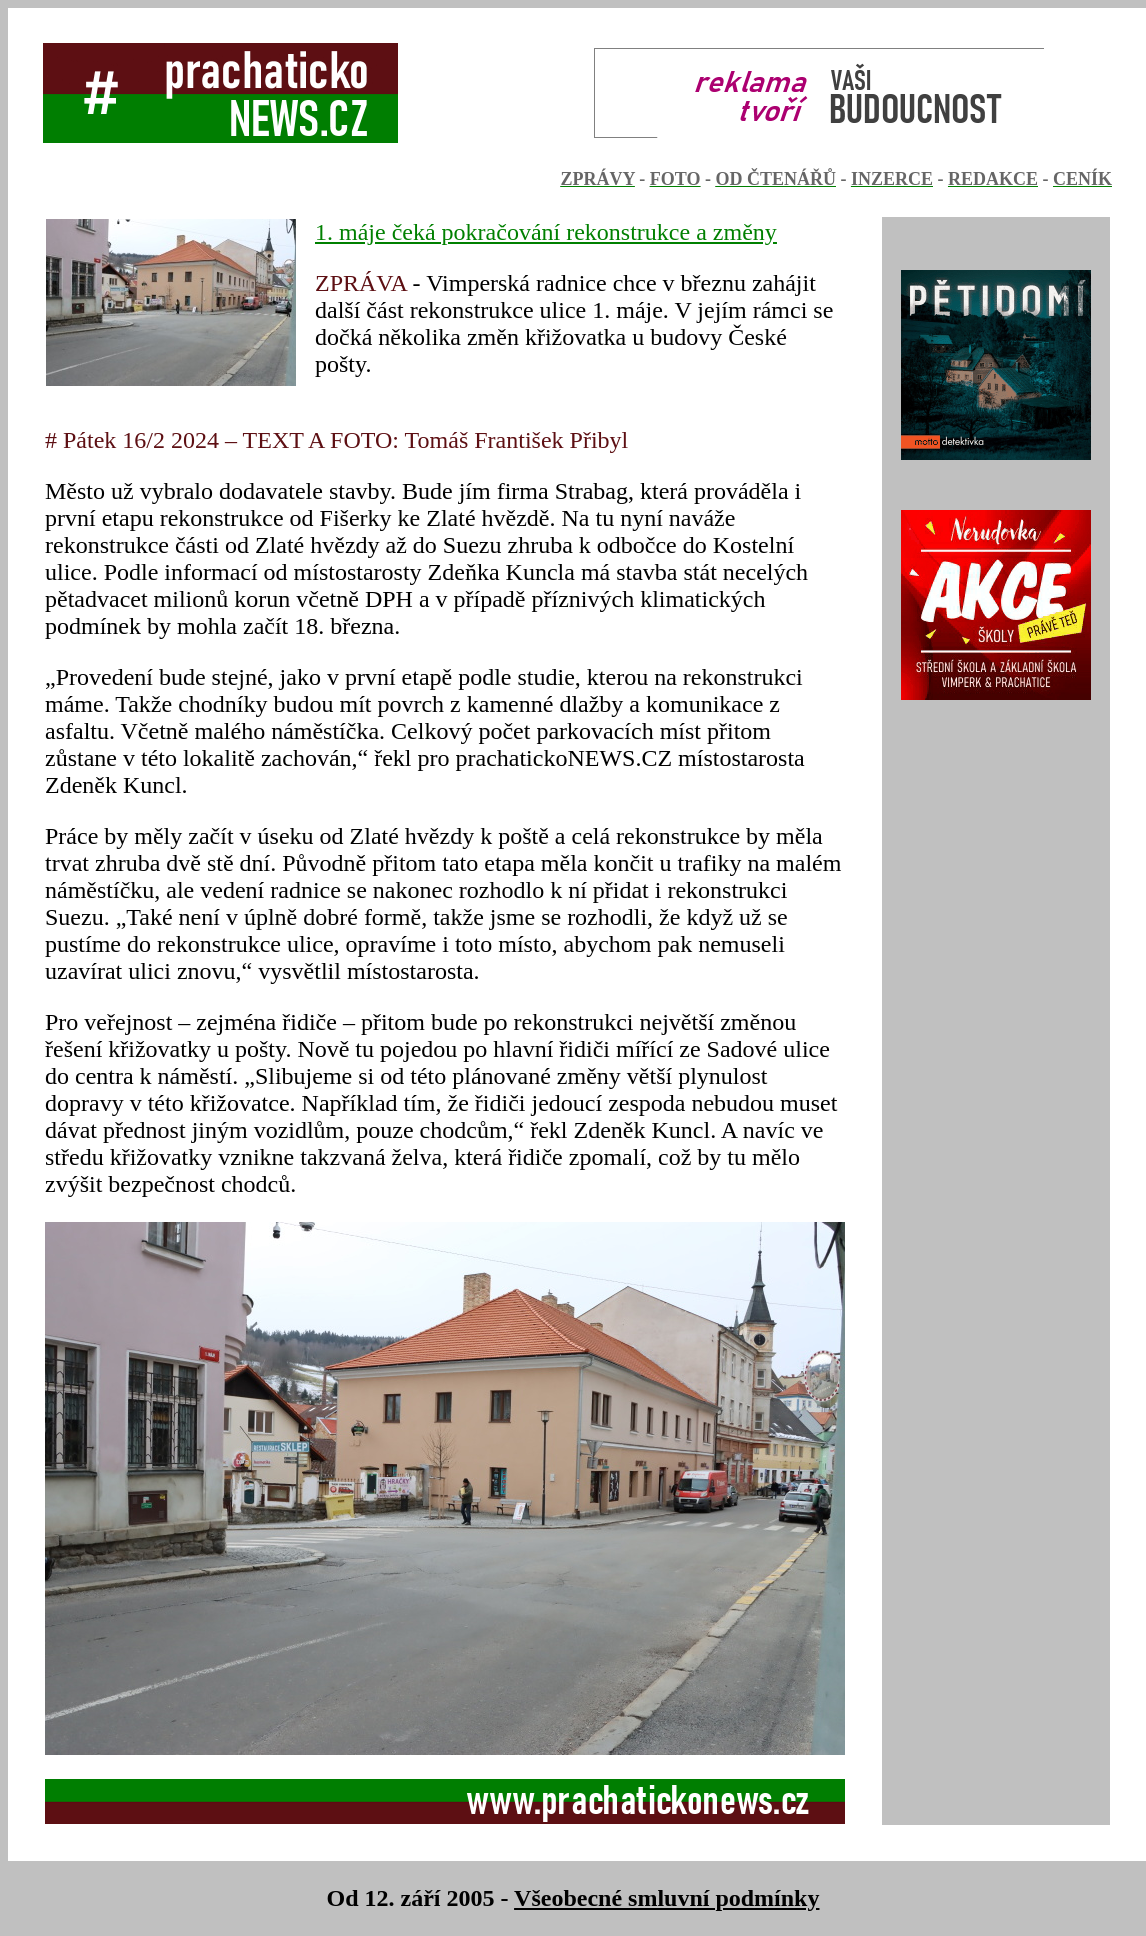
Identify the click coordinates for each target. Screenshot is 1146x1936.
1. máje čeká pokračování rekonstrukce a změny (546, 232)
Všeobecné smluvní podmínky (666, 1898)
